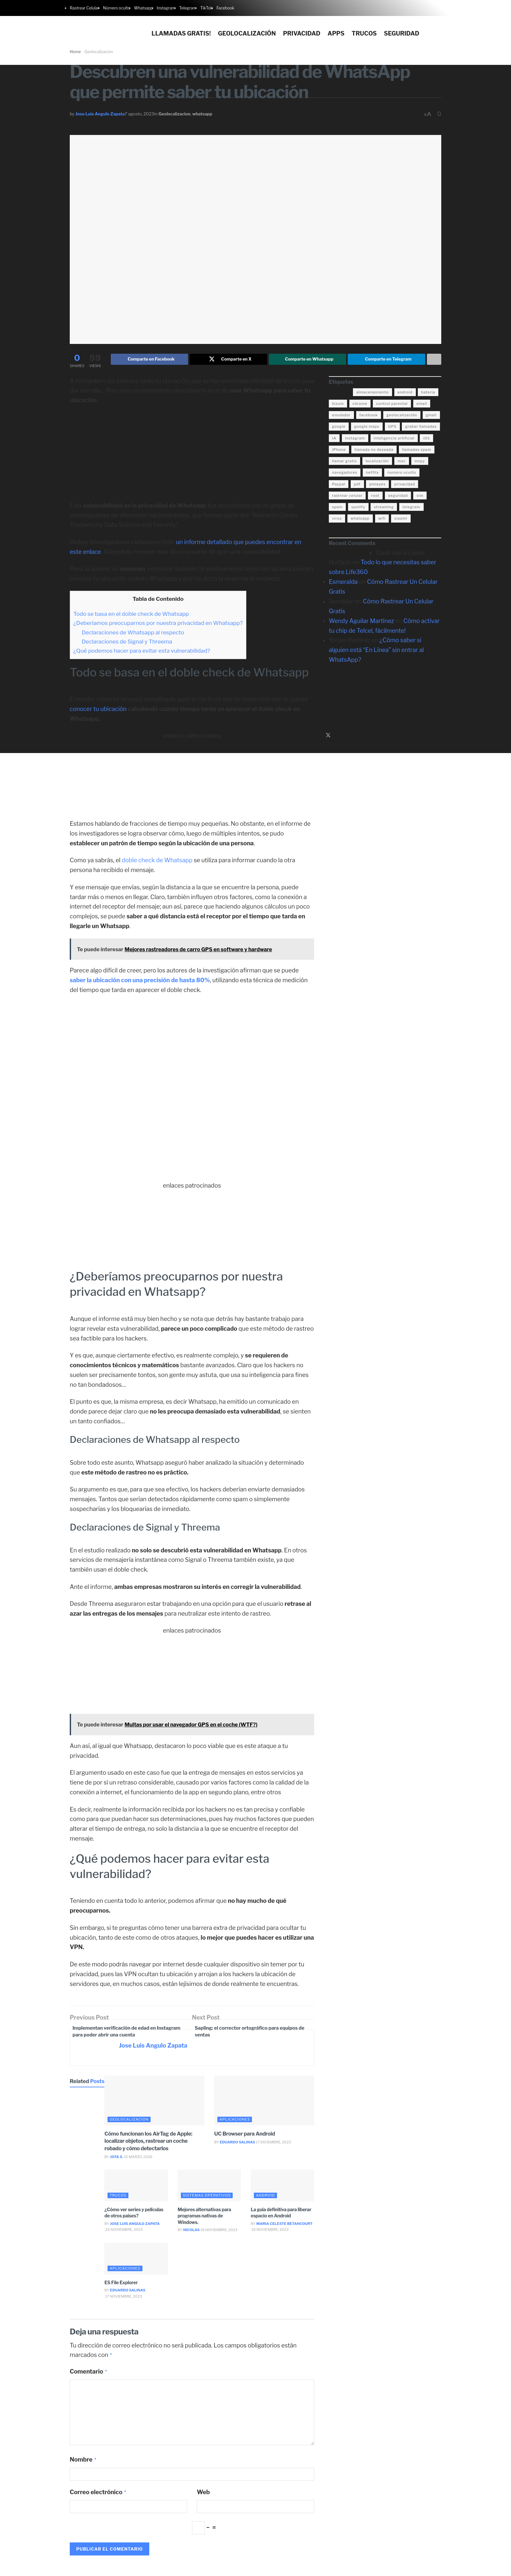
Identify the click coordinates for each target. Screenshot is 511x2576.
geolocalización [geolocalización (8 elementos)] (402, 416)
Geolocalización (247, 33)
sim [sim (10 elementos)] (419, 497)
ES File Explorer (121, 2285)
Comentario (89, 2374)
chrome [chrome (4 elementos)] (360, 405)
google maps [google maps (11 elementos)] (366, 428)
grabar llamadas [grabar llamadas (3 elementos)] (421, 428)
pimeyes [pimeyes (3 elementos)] (377, 485)
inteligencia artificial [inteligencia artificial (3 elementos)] (394, 439)
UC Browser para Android (244, 2137)
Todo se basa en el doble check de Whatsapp (131, 615)
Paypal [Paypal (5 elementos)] (338, 485)
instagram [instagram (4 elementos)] (355, 439)
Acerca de (431, 2567)
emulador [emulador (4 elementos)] (341, 416)
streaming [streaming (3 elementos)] (384, 508)
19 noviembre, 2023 (219, 2233)
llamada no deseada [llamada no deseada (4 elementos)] (374, 451)
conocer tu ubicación (98, 710)
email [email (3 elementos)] (421, 405)
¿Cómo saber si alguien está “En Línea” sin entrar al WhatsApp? (376, 651)
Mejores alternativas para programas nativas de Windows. (204, 2219)
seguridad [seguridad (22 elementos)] (398, 497)
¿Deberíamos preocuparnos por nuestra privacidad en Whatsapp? (158, 624)
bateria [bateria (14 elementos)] (428, 393)
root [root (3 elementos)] (375, 497)
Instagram (166, 8)
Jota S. (116, 2160)
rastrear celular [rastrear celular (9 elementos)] (347, 497)
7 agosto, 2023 (139, 113)
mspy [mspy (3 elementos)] (420, 462)
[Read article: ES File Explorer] (136, 2262)
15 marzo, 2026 (138, 2160)
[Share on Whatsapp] (307, 360)
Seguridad (401, 33)
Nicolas (191, 2233)
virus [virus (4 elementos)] (337, 520)
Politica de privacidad (339, 2567)
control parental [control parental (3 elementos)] (392, 405)
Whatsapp (143, 8)
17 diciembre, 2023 (273, 2145)
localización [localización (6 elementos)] (377, 462)
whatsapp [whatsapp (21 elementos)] (360, 520)
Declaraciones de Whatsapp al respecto (133, 633)
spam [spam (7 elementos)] (337, 508)
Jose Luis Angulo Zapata (99, 113)
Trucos (364, 33)
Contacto (410, 2567)
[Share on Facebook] (149, 360)
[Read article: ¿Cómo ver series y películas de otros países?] (136, 2189)
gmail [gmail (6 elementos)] (431, 416)
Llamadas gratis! (181, 33)
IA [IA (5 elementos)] (334, 439)
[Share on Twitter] (228, 360)
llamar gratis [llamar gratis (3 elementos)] (344, 462)
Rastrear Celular (84, 8)
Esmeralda (343, 583)
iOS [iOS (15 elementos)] (426, 439)
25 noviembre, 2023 (123, 2233)
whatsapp (202, 113)
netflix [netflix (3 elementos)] (372, 474)
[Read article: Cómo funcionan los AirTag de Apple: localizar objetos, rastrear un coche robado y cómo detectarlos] (154, 2104)
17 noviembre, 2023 (123, 2299)
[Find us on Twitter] (328, 737)
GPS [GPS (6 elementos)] (392, 428)
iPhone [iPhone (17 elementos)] (339, 451)
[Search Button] (443, 29)
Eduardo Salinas (237, 2145)
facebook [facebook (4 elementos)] (368, 416)
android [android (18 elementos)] (405, 393)
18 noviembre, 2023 (269, 2233)
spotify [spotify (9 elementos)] (358, 508)
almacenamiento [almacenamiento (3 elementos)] (372, 393)
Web (203, 2494)
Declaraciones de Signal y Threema (127, 642)
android (265, 2198)
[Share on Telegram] (386, 360)
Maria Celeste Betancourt (284, 2227)
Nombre (83, 2462)
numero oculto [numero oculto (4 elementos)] (401, 474)
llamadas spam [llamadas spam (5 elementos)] (416, 451)
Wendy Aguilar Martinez (361, 622)
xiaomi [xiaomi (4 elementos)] (400, 520)
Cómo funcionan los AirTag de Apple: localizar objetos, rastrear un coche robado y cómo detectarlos (148, 2144)
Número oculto (116, 8)
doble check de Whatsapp (157, 861)
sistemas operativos (207, 2198)
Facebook (225, 8)
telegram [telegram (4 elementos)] (411, 508)
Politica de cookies (381, 2567)
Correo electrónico (98, 2494)
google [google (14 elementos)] (338, 428)
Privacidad (301, 33)
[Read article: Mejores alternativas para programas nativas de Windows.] (209, 2189)
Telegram (188, 8)
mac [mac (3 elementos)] (402, 462)
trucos (118, 2198)
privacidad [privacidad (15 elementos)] (404, 485)
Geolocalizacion (174, 113)
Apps (336, 33)
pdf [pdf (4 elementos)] (357, 485)
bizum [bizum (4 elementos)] (338, 405)
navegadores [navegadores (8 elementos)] (344, 474)
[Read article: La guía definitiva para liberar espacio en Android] (282, 2189)
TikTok (206, 8)
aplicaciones (234, 2122)
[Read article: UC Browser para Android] (264, 2104)
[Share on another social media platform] (434, 360)
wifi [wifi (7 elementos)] (382, 520)
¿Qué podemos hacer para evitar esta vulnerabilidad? (141, 652)
